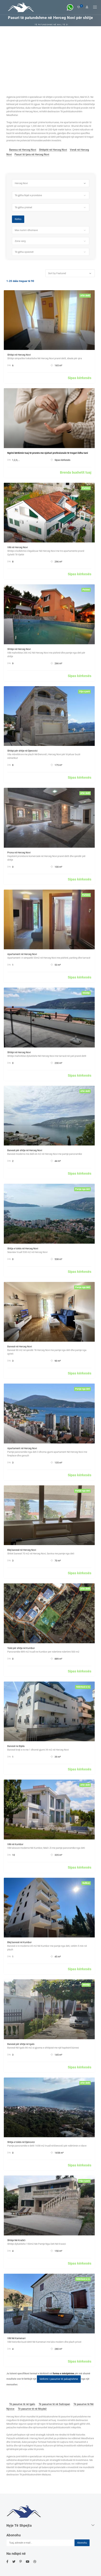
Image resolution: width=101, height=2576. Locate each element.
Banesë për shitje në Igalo (20, 2044)
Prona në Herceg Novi (18, 852)
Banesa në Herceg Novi (22, 149)
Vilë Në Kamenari (16, 2338)
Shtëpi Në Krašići (16, 2240)
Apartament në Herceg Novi (22, 954)
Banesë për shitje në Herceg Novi (24, 1150)
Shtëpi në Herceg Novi (19, 354)
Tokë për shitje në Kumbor (21, 1648)
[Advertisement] (50, 52)
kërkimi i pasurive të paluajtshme (59, 2379)
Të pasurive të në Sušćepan (54, 2404)
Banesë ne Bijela (16, 1746)
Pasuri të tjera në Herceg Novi (32, 154)
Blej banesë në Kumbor (19, 1942)
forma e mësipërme (63, 2373)
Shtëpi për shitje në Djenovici (22, 750)
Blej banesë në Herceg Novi (21, 1550)
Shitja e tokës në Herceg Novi (22, 1248)
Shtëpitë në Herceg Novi (53, 149)
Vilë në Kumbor (15, 1844)
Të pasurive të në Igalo (22, 2404)
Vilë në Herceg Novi (17, 547)
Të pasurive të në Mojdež (32, 2408)
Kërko (18, 219)
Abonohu (82, 2542)
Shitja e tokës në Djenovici (21, 2142)
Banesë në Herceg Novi (19, 1346)
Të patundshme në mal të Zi (51, 25)
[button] (50, 183)
